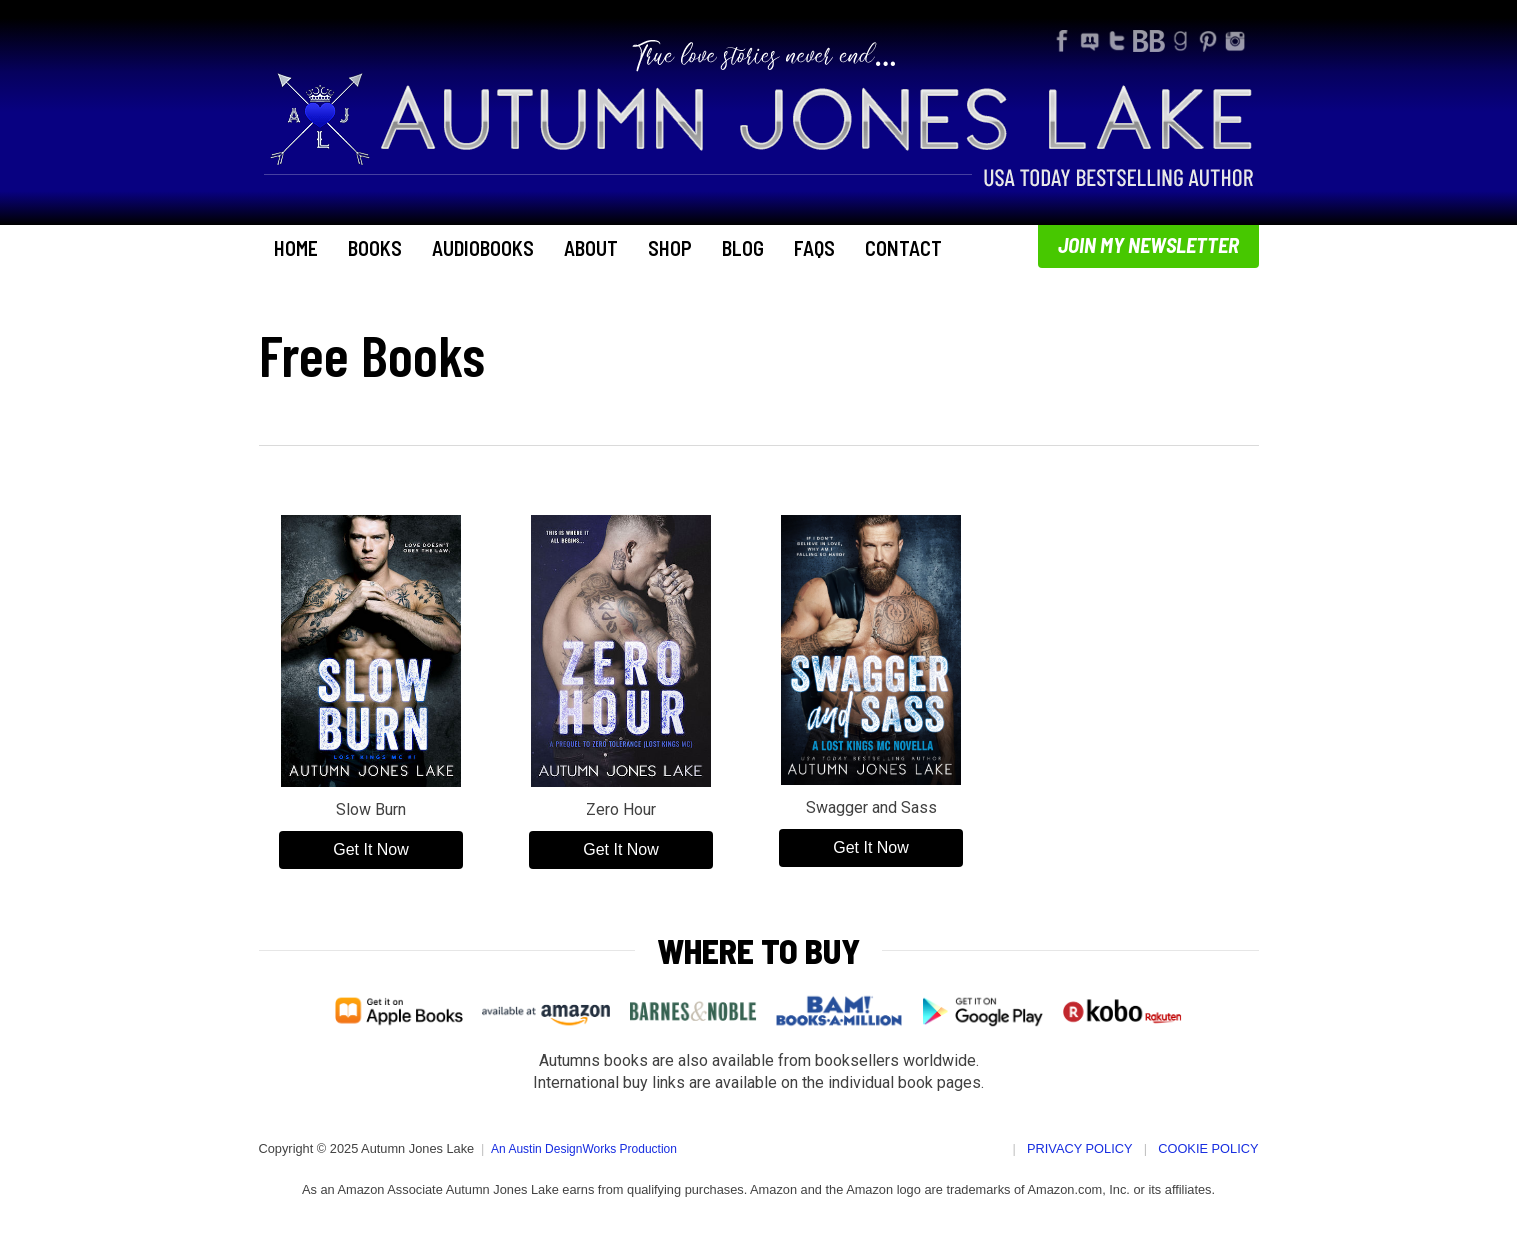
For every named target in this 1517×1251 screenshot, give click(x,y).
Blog (743, 248)
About (591, 248)
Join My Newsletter (1148, 244)
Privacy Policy (1080, 1148)
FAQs (814, 248)
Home (296, 248)
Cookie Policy (1208, 1148)
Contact (903, 248)
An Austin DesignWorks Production (584, 1149)
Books (375, 248)
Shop (670, 248)
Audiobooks (483, 248)
